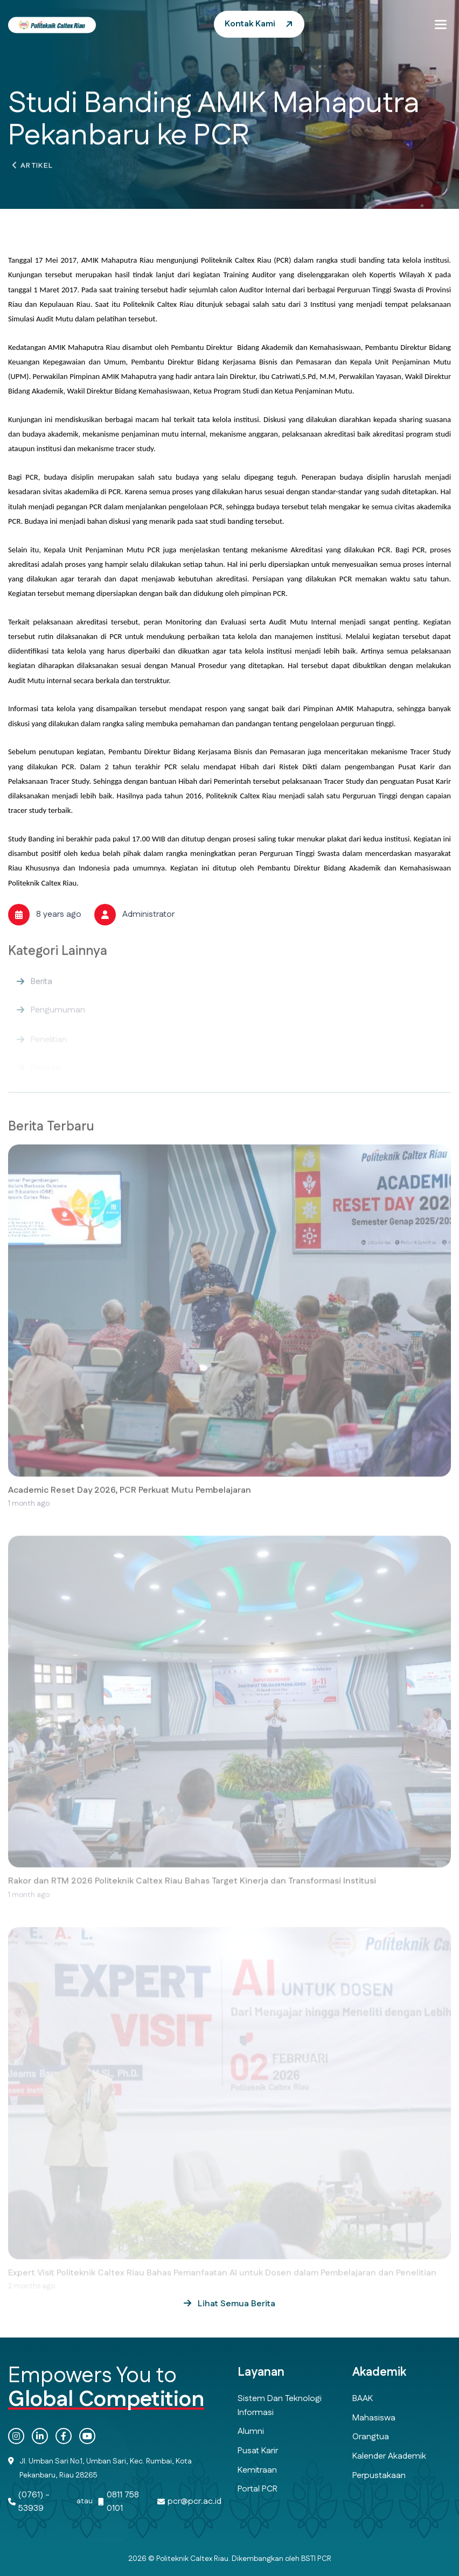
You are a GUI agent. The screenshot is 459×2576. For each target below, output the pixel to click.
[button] (440, 24)
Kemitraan (257, 2470)
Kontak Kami (250, 24)
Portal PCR (257, 2489)
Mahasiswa (373, 2418)
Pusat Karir (258, 2451)
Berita (41, 990)
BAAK (362, 2398)
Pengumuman (58, 1018)
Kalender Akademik (389, 2456)
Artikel (36, 168)
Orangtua (370, 2437)
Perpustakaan (379, 2475)
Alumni (251, 2431)
